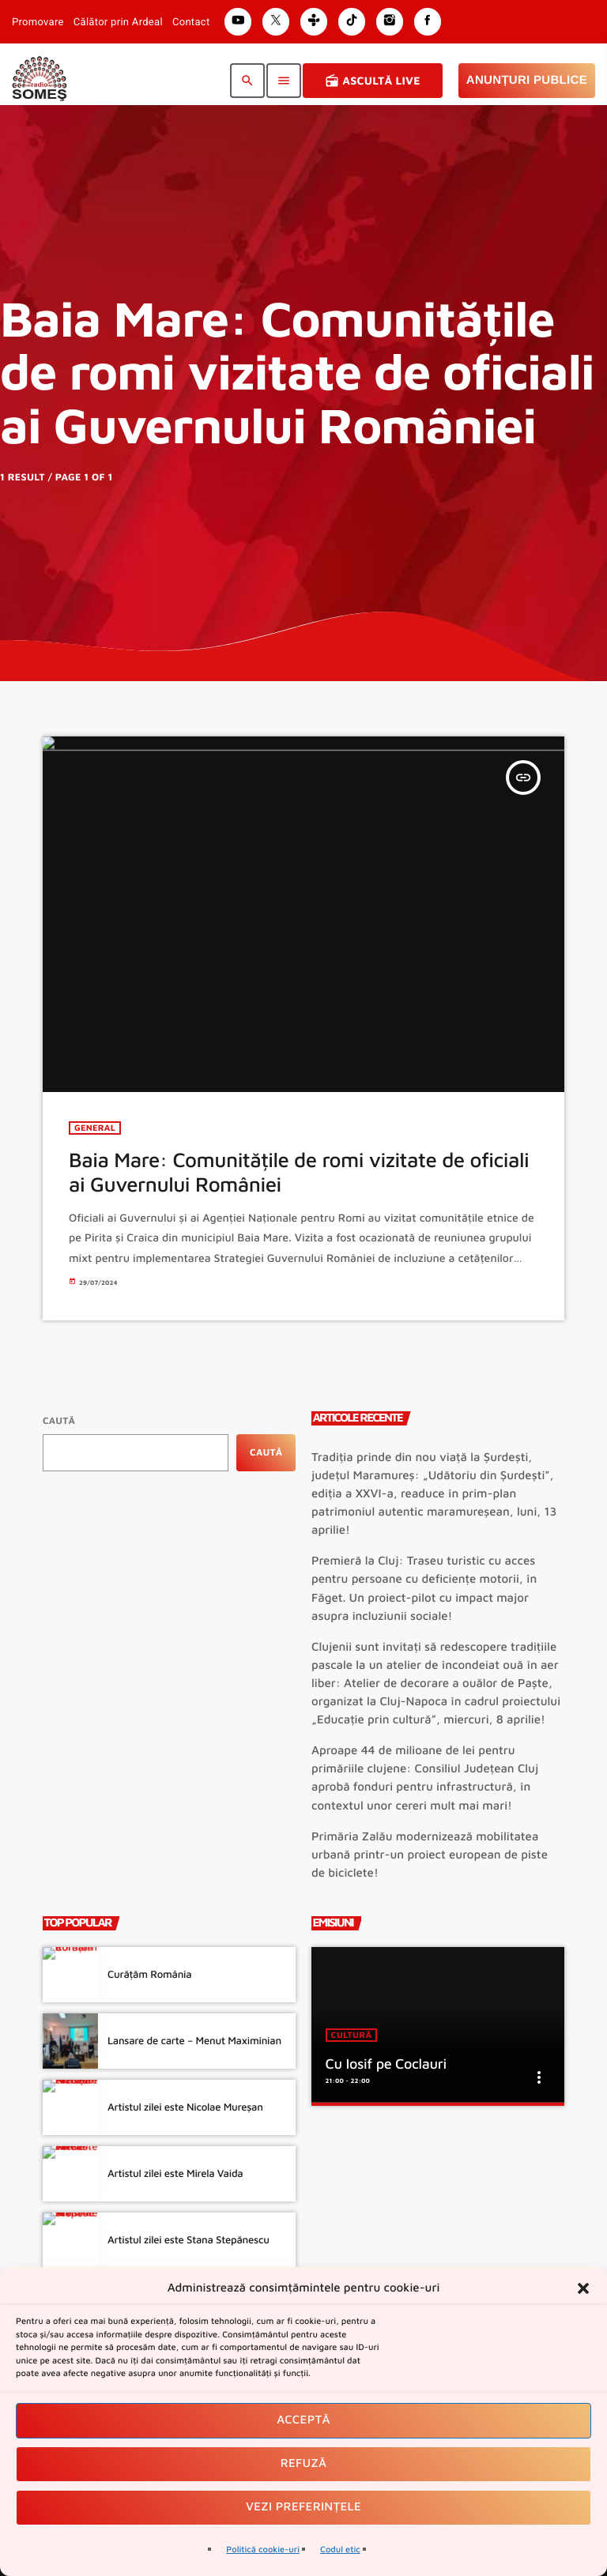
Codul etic (340, 2549)
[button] (583, 2288)
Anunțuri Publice (526, 80)
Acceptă (303, 2420)
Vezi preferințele (303, 2507)
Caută (59, 1420)
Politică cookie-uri (263, 2549)
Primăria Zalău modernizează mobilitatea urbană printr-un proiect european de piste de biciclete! (429, 1855)
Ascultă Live (372, 80)
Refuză (304, 2463)
